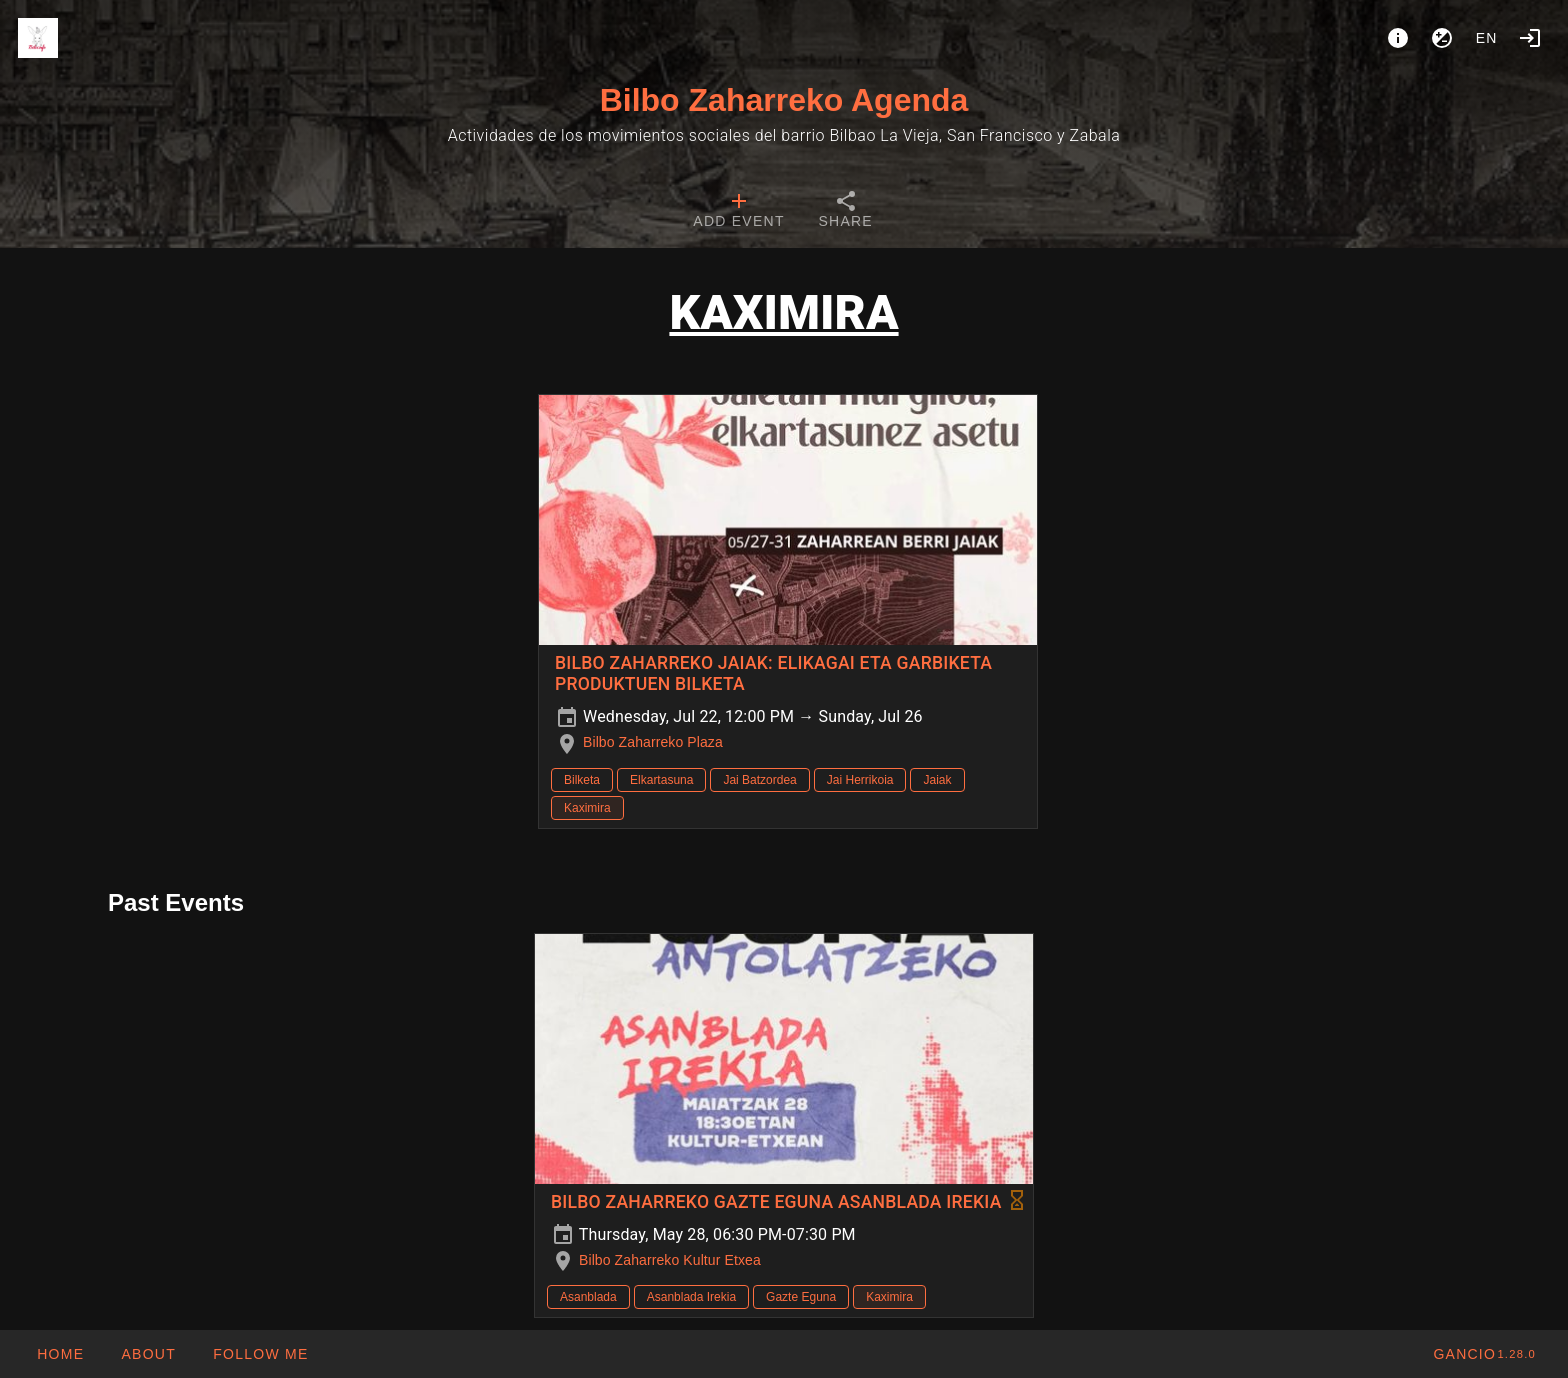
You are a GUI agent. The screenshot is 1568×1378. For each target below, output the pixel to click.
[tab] (738, 212)
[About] (1398, 38)
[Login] (1530, 38)
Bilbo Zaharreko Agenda (784, 100)
